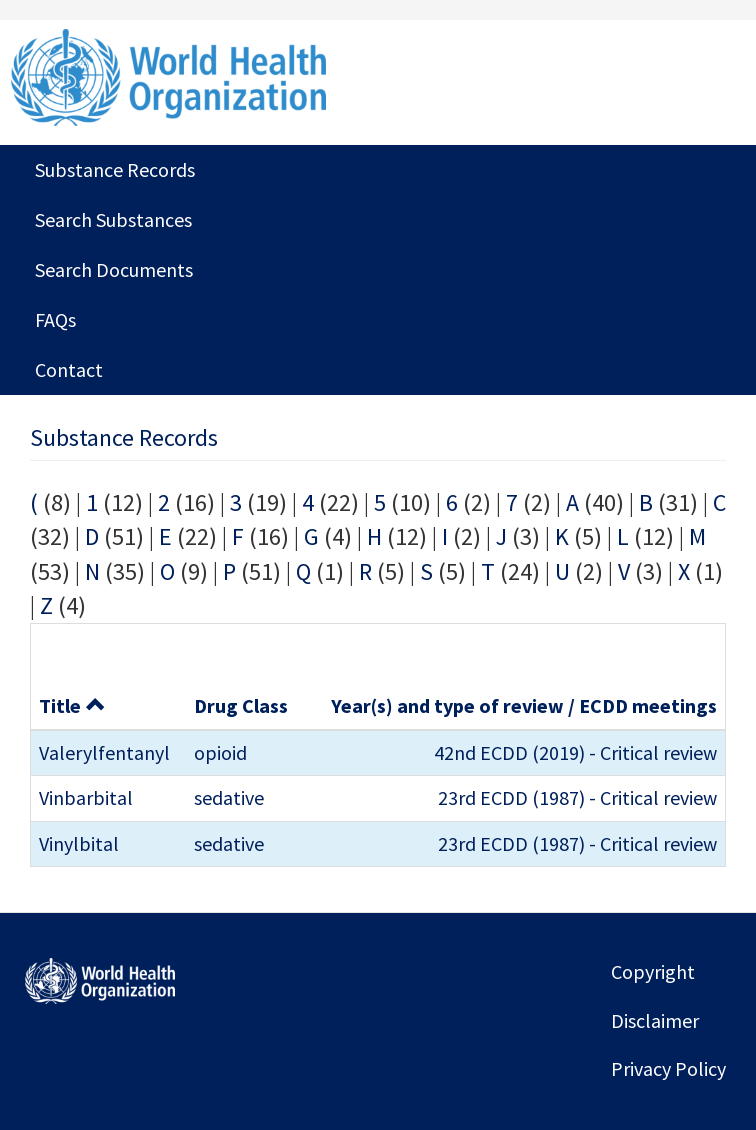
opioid (220, 752)
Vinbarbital (86, 797)
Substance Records (115, 169)
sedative (229, 797)
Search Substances (113, 219)
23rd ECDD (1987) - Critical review (577, 797)
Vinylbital (79, 843)
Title (72, 705)
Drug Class (241, 705)
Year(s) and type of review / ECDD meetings (524, 705)
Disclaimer (655, 1020)
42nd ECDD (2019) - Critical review (575, 752)
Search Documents (114, 269)
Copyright (653, 971)
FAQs (55, 319)
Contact (69, 369)
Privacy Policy (668, 1068)
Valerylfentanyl (104, 752)
